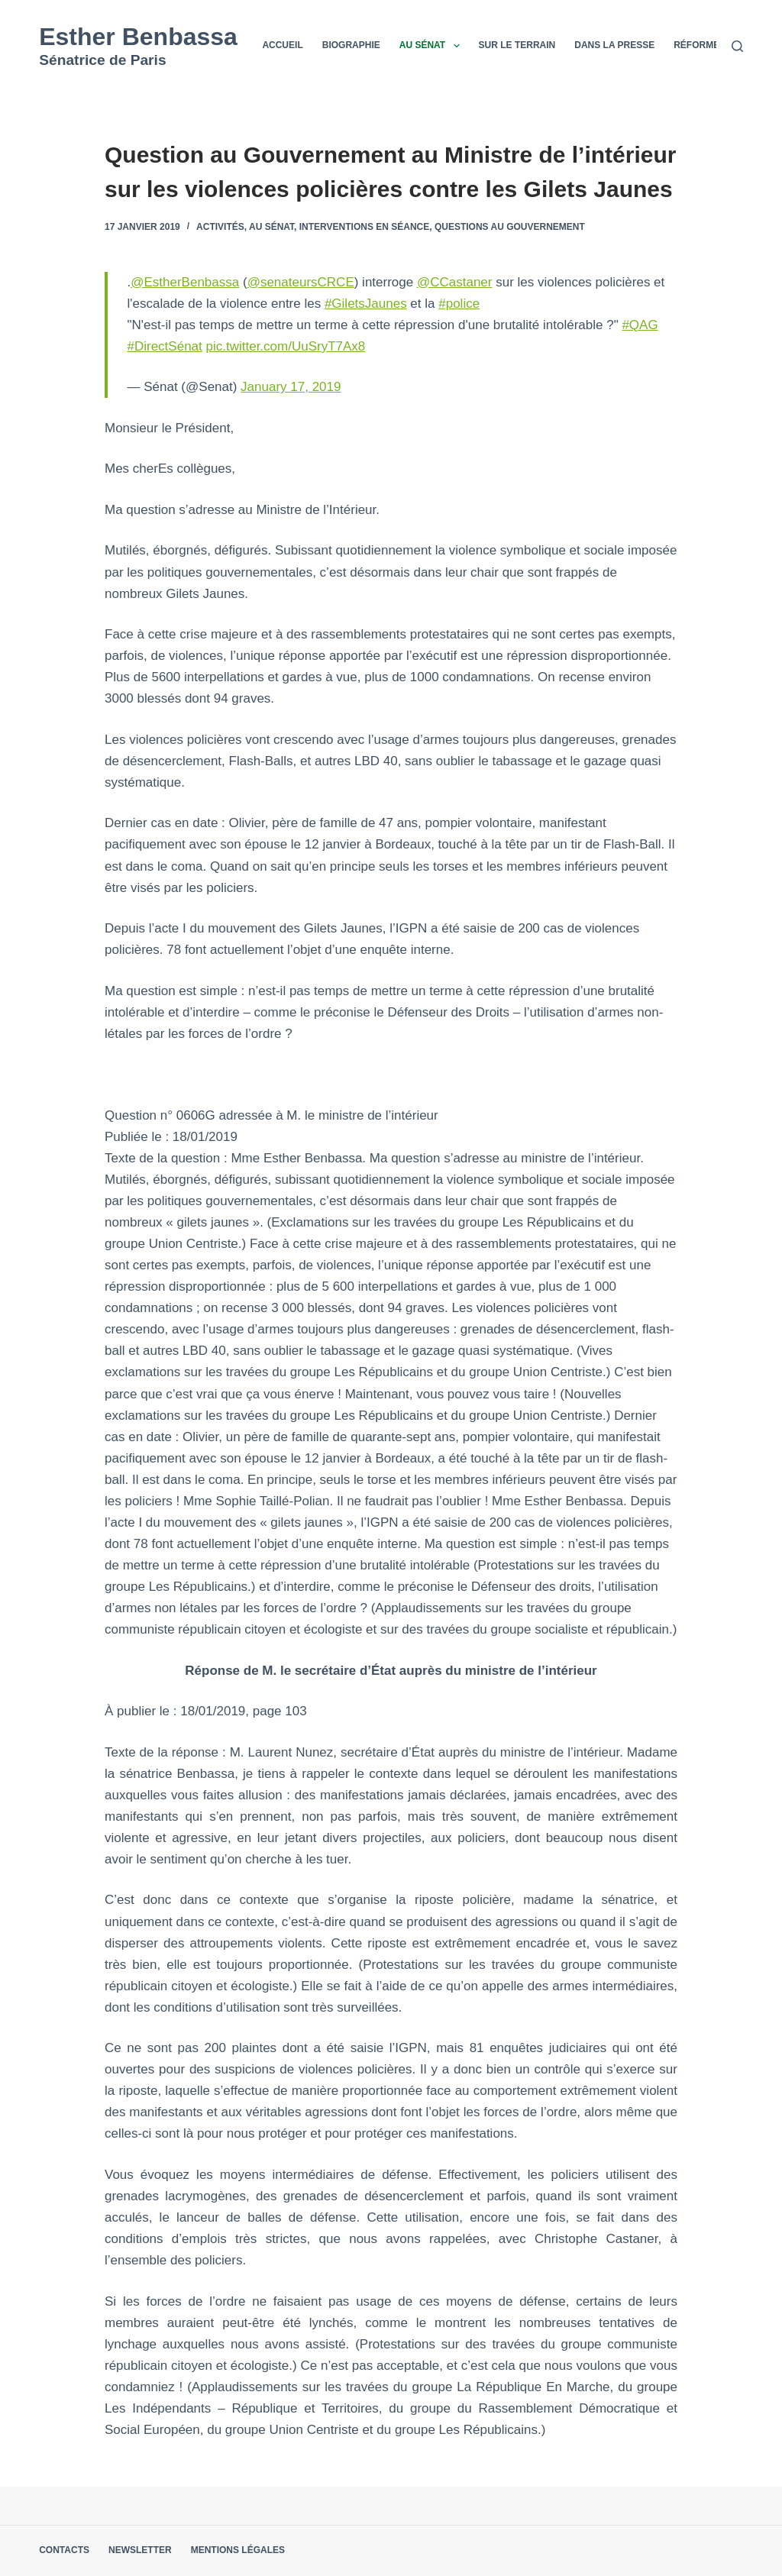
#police (459, 303)
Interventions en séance (364, 226)
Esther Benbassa (138, 36)
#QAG (640, 325)
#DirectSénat (165, 346)
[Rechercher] (737, 46)
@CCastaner (455, 282)
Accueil (282, 45)
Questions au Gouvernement (510, 226)
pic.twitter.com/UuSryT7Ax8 (286, 346)
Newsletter (140, 2550)
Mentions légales (238, 2550)
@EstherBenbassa (185, 282)
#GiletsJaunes (366, 303)
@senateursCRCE (300, 282)
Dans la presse (614, 45)
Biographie (351, 45)
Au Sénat (432, 46)
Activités (220, 226)
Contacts (64, 2550)
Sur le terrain (517, 45)
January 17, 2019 (291, 387)
